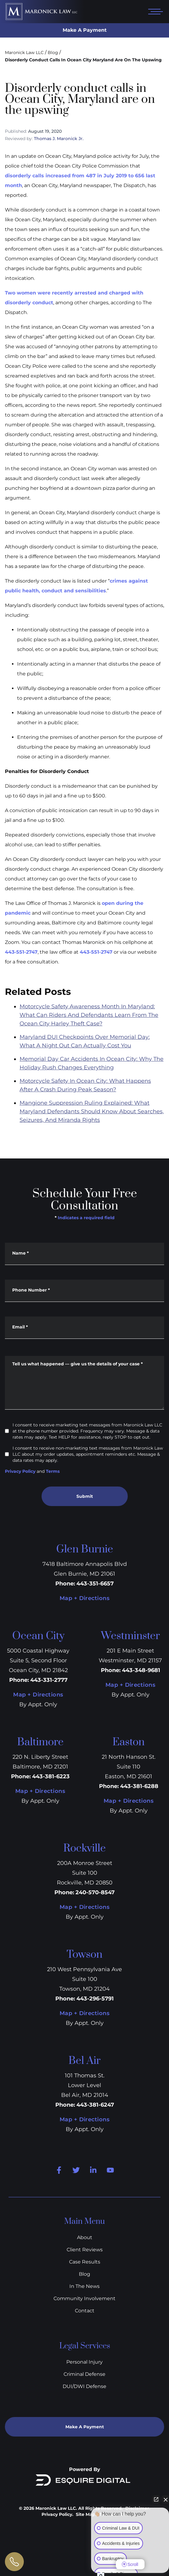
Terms (53, 1471)
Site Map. (86, 2514)
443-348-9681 (141, 1670)
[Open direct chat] (156, 2502)
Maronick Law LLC (24, 52)
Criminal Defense (84, 2374)
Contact (84, 2311)
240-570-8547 (95, 1892)
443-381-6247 (95, 2104)
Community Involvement (84, 2298)
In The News (84, 2286)
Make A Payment (85, 30)
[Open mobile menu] (154, 11)
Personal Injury (84, 2362)
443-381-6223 (51, 1776)
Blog (53, 52)
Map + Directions (84, 1598)
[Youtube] (110, 2170)
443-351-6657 (95, 1583)
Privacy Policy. (57, 2514)
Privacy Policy (20, 1471)
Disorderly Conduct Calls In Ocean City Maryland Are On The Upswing (83, 60)
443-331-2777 (49, 1680)
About (84, 2237)
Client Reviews (85, 2250)
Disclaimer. (137, 2508)
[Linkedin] (93, 2170)
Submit (84, 1496)
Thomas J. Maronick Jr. (58, 138)
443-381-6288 (139, 1786)
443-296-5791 (95, 1998)
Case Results (84, 2262)
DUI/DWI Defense (84, 2386)
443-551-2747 (21, 952)
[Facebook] (59, 2170)
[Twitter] (76, 2170)
